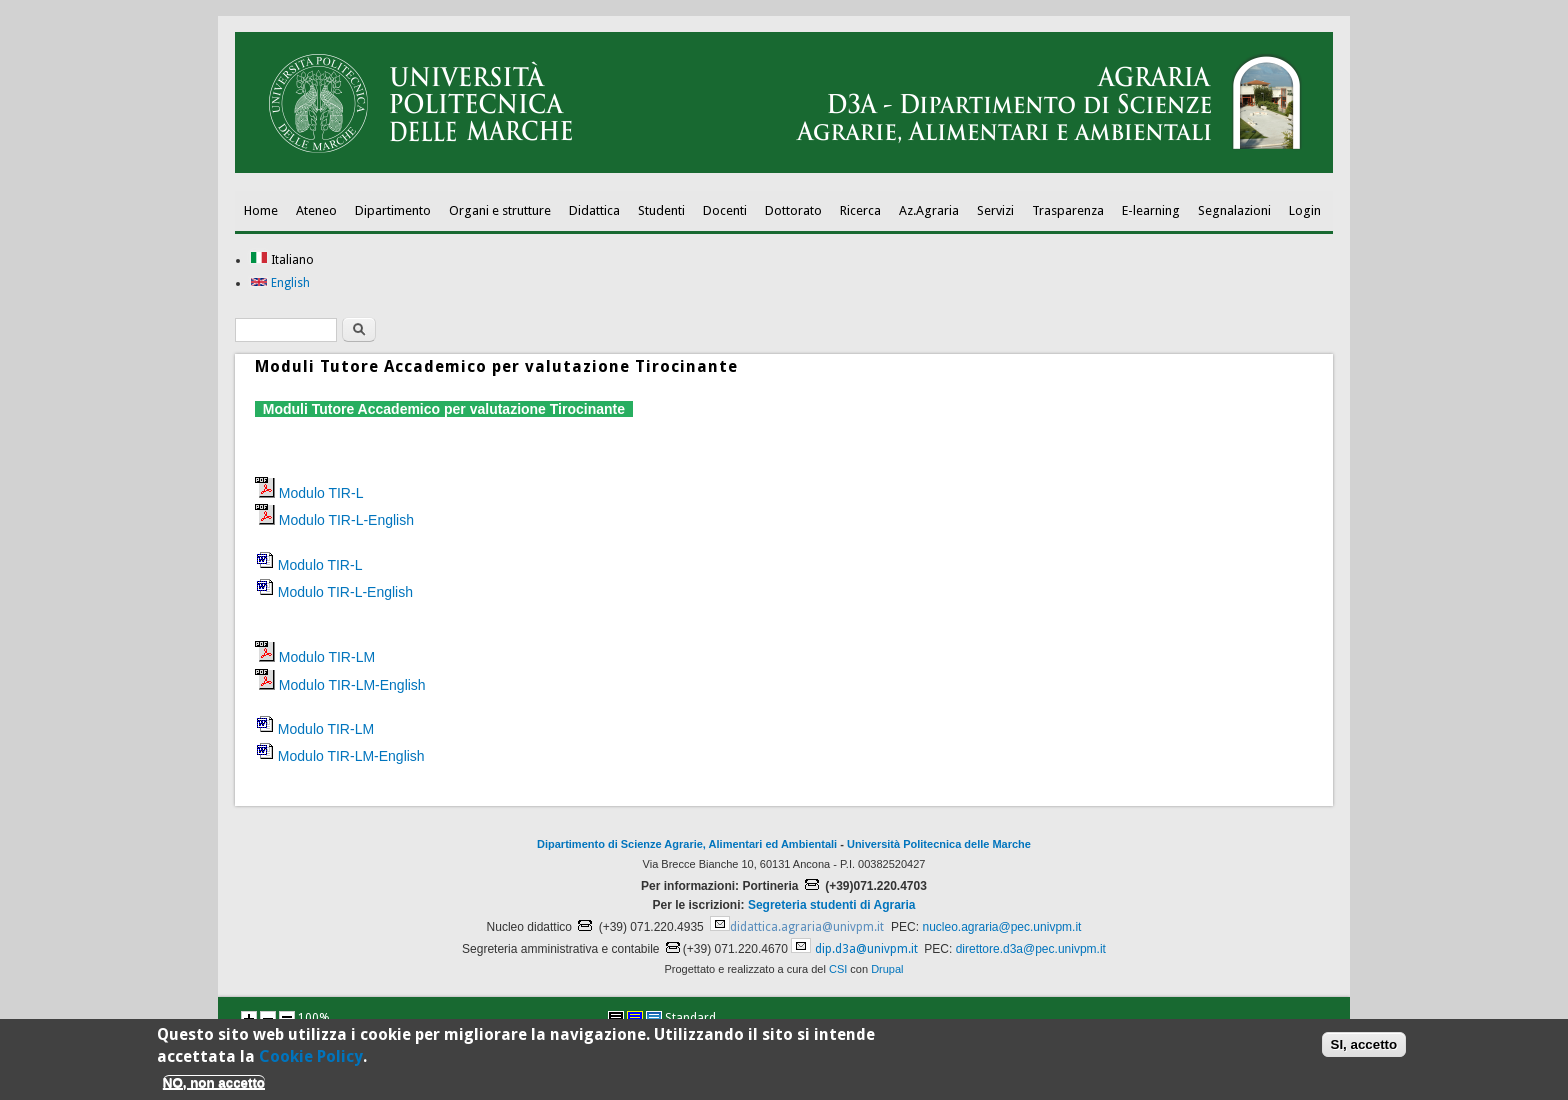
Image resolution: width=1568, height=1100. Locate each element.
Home (261, 210)
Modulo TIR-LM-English (352, 685)
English (280, 283)
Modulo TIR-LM (327, 657)
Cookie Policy (311, 1060)
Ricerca (860, 210)
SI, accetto (1364, 1048)
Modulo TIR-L (321, 493)
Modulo (301, 592)
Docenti (725, 210)
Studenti (661, 210)
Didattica (594, 210)
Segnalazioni (1234, 210)
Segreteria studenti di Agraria (832, 905)
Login (1305, 210)
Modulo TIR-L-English (346, 520)
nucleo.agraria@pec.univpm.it (1001, 927)
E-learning (1151, 210)
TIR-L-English (368, 592)
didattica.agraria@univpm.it (807, 927)
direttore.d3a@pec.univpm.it (1031, 949)
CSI (838, 969)
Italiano (282, 260)
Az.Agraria (929, 210)
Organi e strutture (500, 210)
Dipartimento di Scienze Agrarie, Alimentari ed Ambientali (687, 844)
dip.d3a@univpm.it (866, 949)
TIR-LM (349, 729)
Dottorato (793, 210)
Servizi (995, 210)
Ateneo (316, 210)
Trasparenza (1068, 210)
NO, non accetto (214, 1085)
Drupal (887, 969)
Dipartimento (393, 210)
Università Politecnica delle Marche (939, 844)
